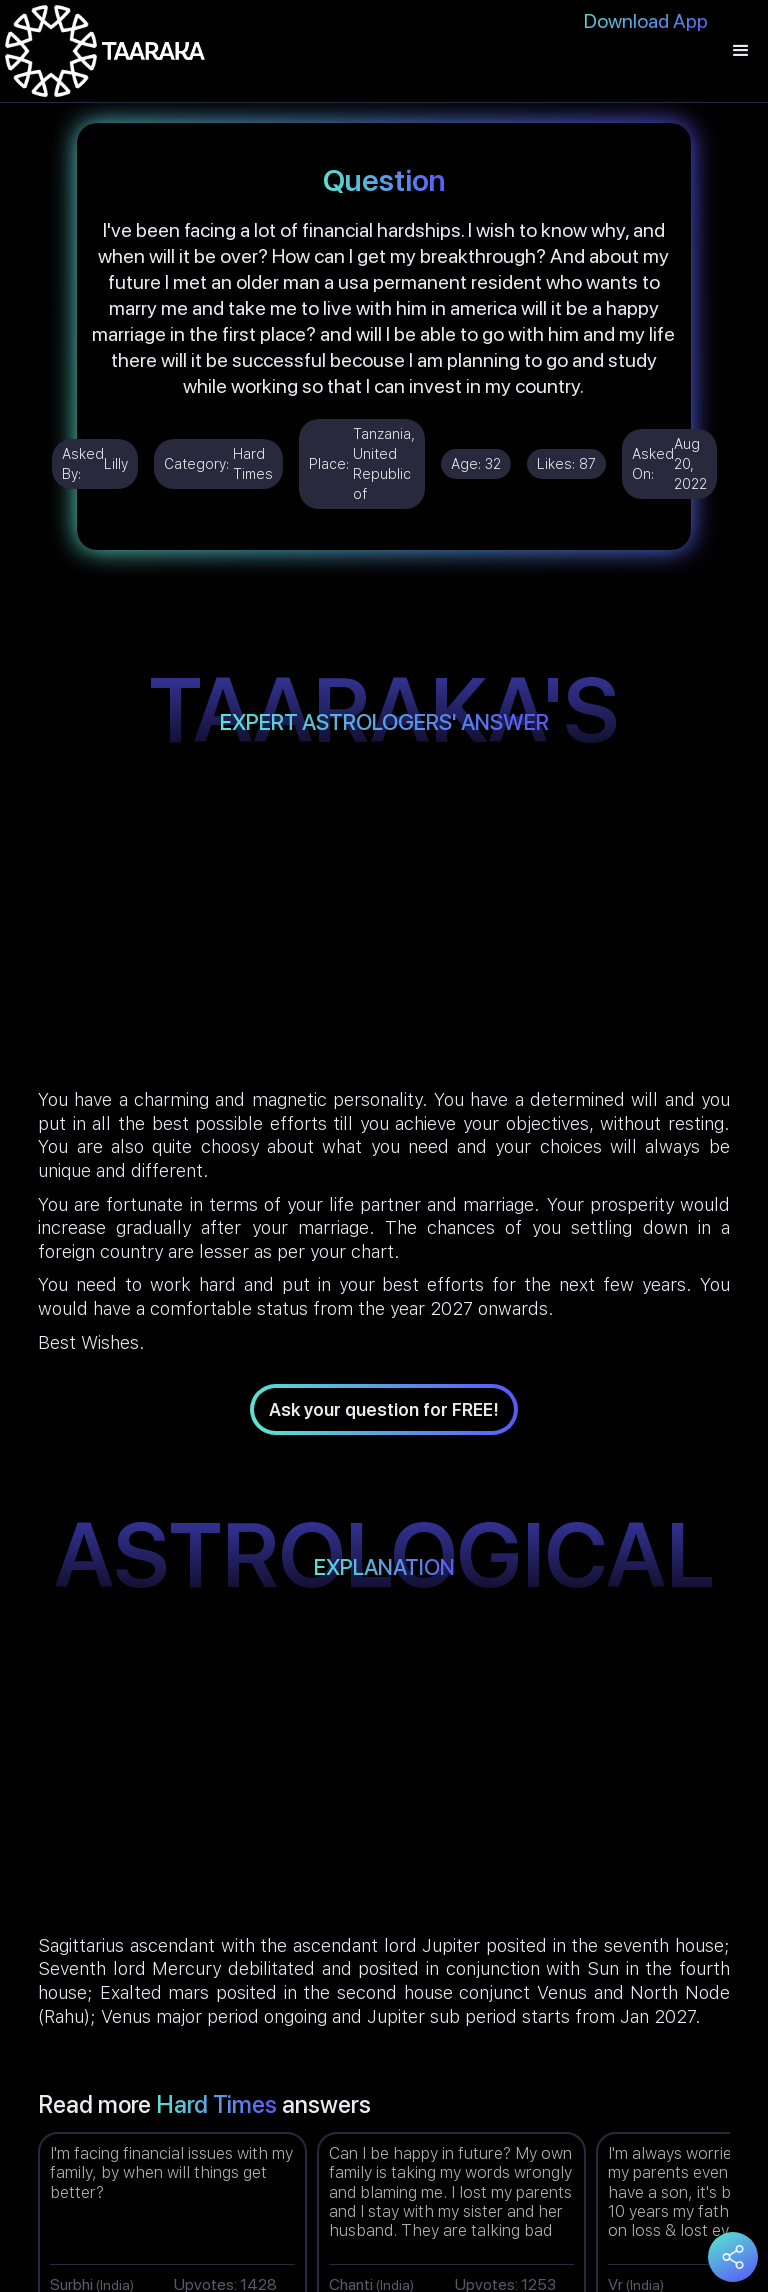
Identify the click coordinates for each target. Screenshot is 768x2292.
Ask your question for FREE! (384, 1409)
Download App (646, 21)
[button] (741, 51)
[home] (105, 51)
